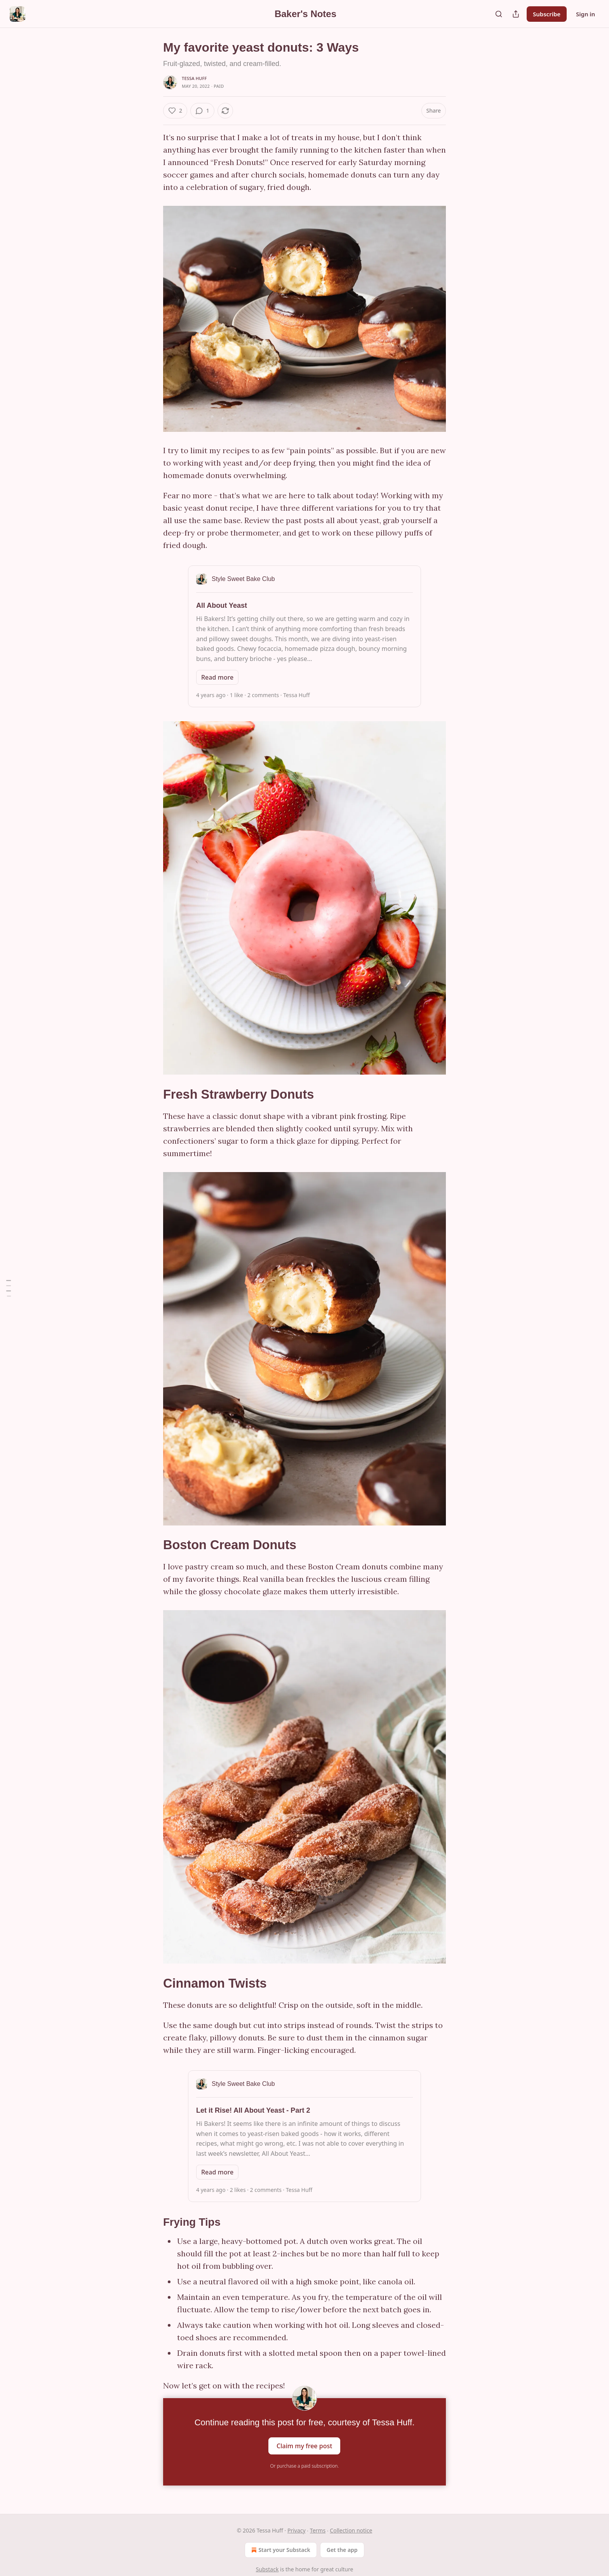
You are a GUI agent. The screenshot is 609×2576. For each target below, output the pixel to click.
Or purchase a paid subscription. (304, 2466)
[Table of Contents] (8, 1288)
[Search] (498, 14)
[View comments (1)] (202, 110)
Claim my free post (304, 2446)
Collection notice (351, 2530)
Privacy (296, 2530)
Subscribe (546, 14)
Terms (317, 2530)
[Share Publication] (516, 14)
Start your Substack (280, 2550)
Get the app (342, 2549)
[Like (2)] (175, 110)
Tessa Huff (194, 78)
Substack (267, 2569)
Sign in (585, 14)
